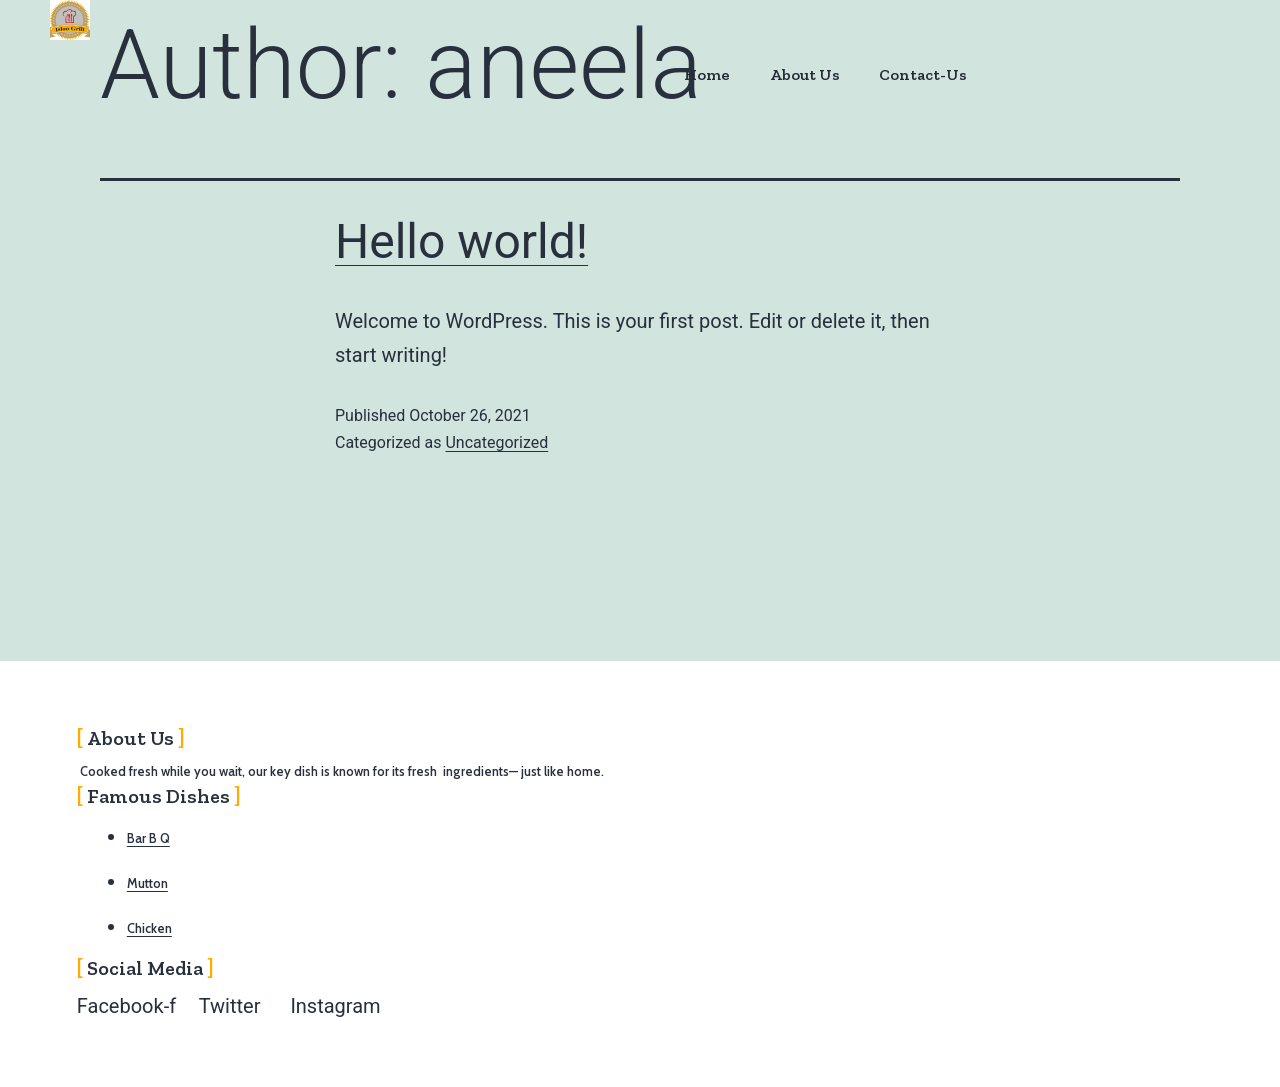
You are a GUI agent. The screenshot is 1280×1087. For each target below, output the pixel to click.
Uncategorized (496, 442)
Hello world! (461, 241)
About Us (803, 74)
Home (705, 74)
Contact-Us (922, 74)
